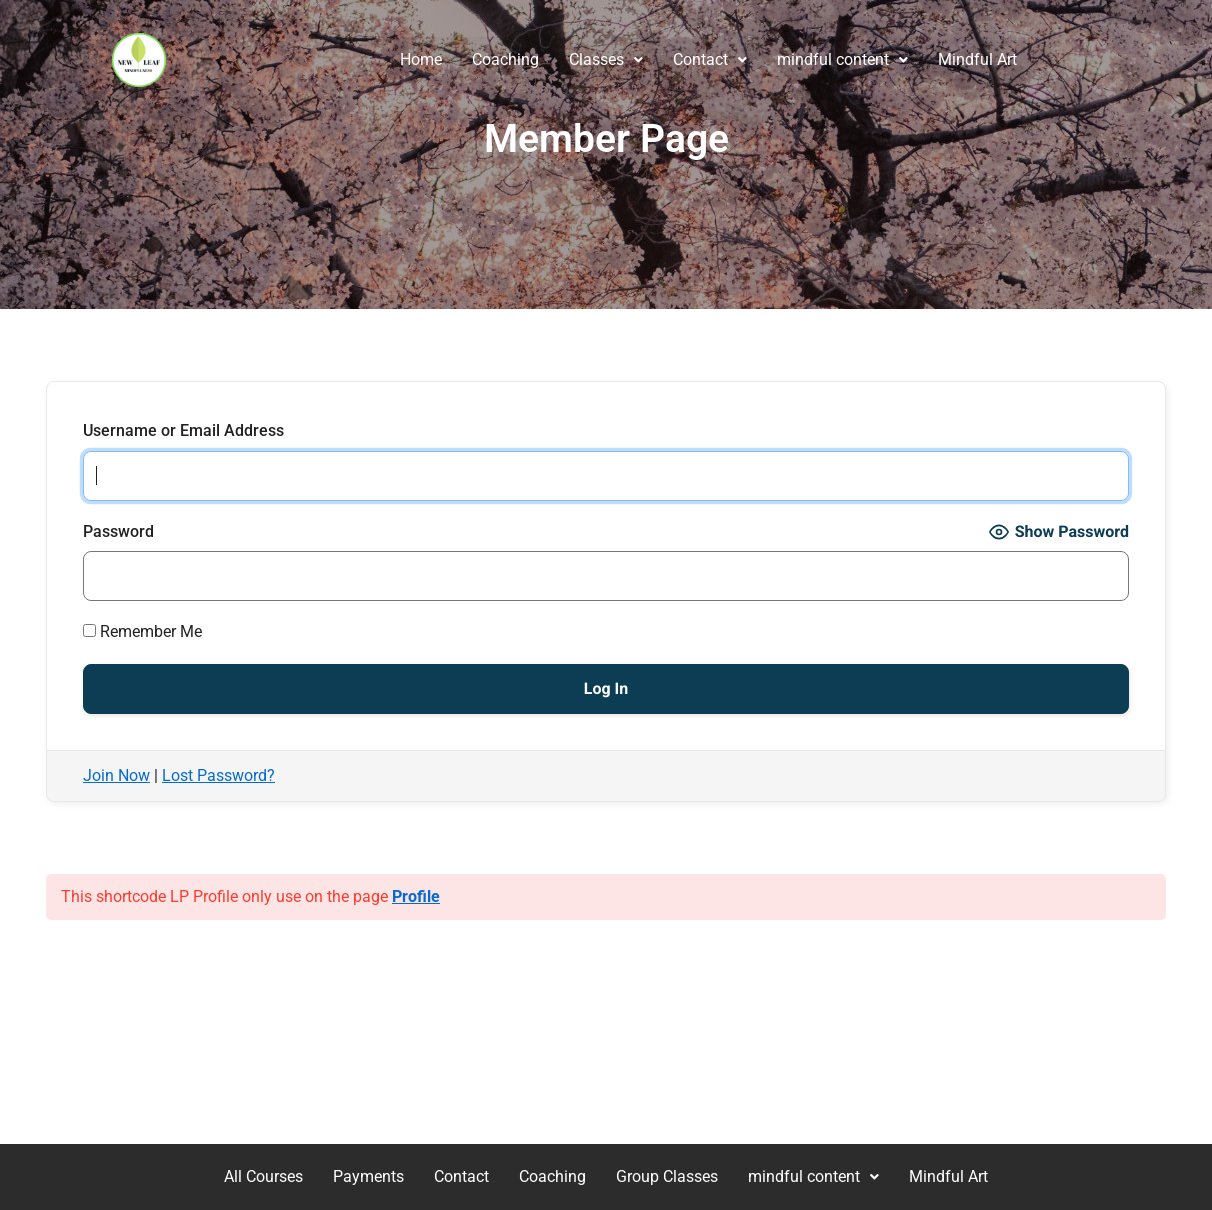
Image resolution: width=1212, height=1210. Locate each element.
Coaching (505, 59)
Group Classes (667, 1176)
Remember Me (142, 631)
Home (421, 59)
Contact (710, 59)
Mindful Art (977, 59)
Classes (606, 59)
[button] (606, 60)
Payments (368, 1176)
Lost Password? (218, 775)
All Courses (263, 1176)
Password (118, 531)
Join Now (116, 775)
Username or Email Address (183, 430)
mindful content (842, 59)
